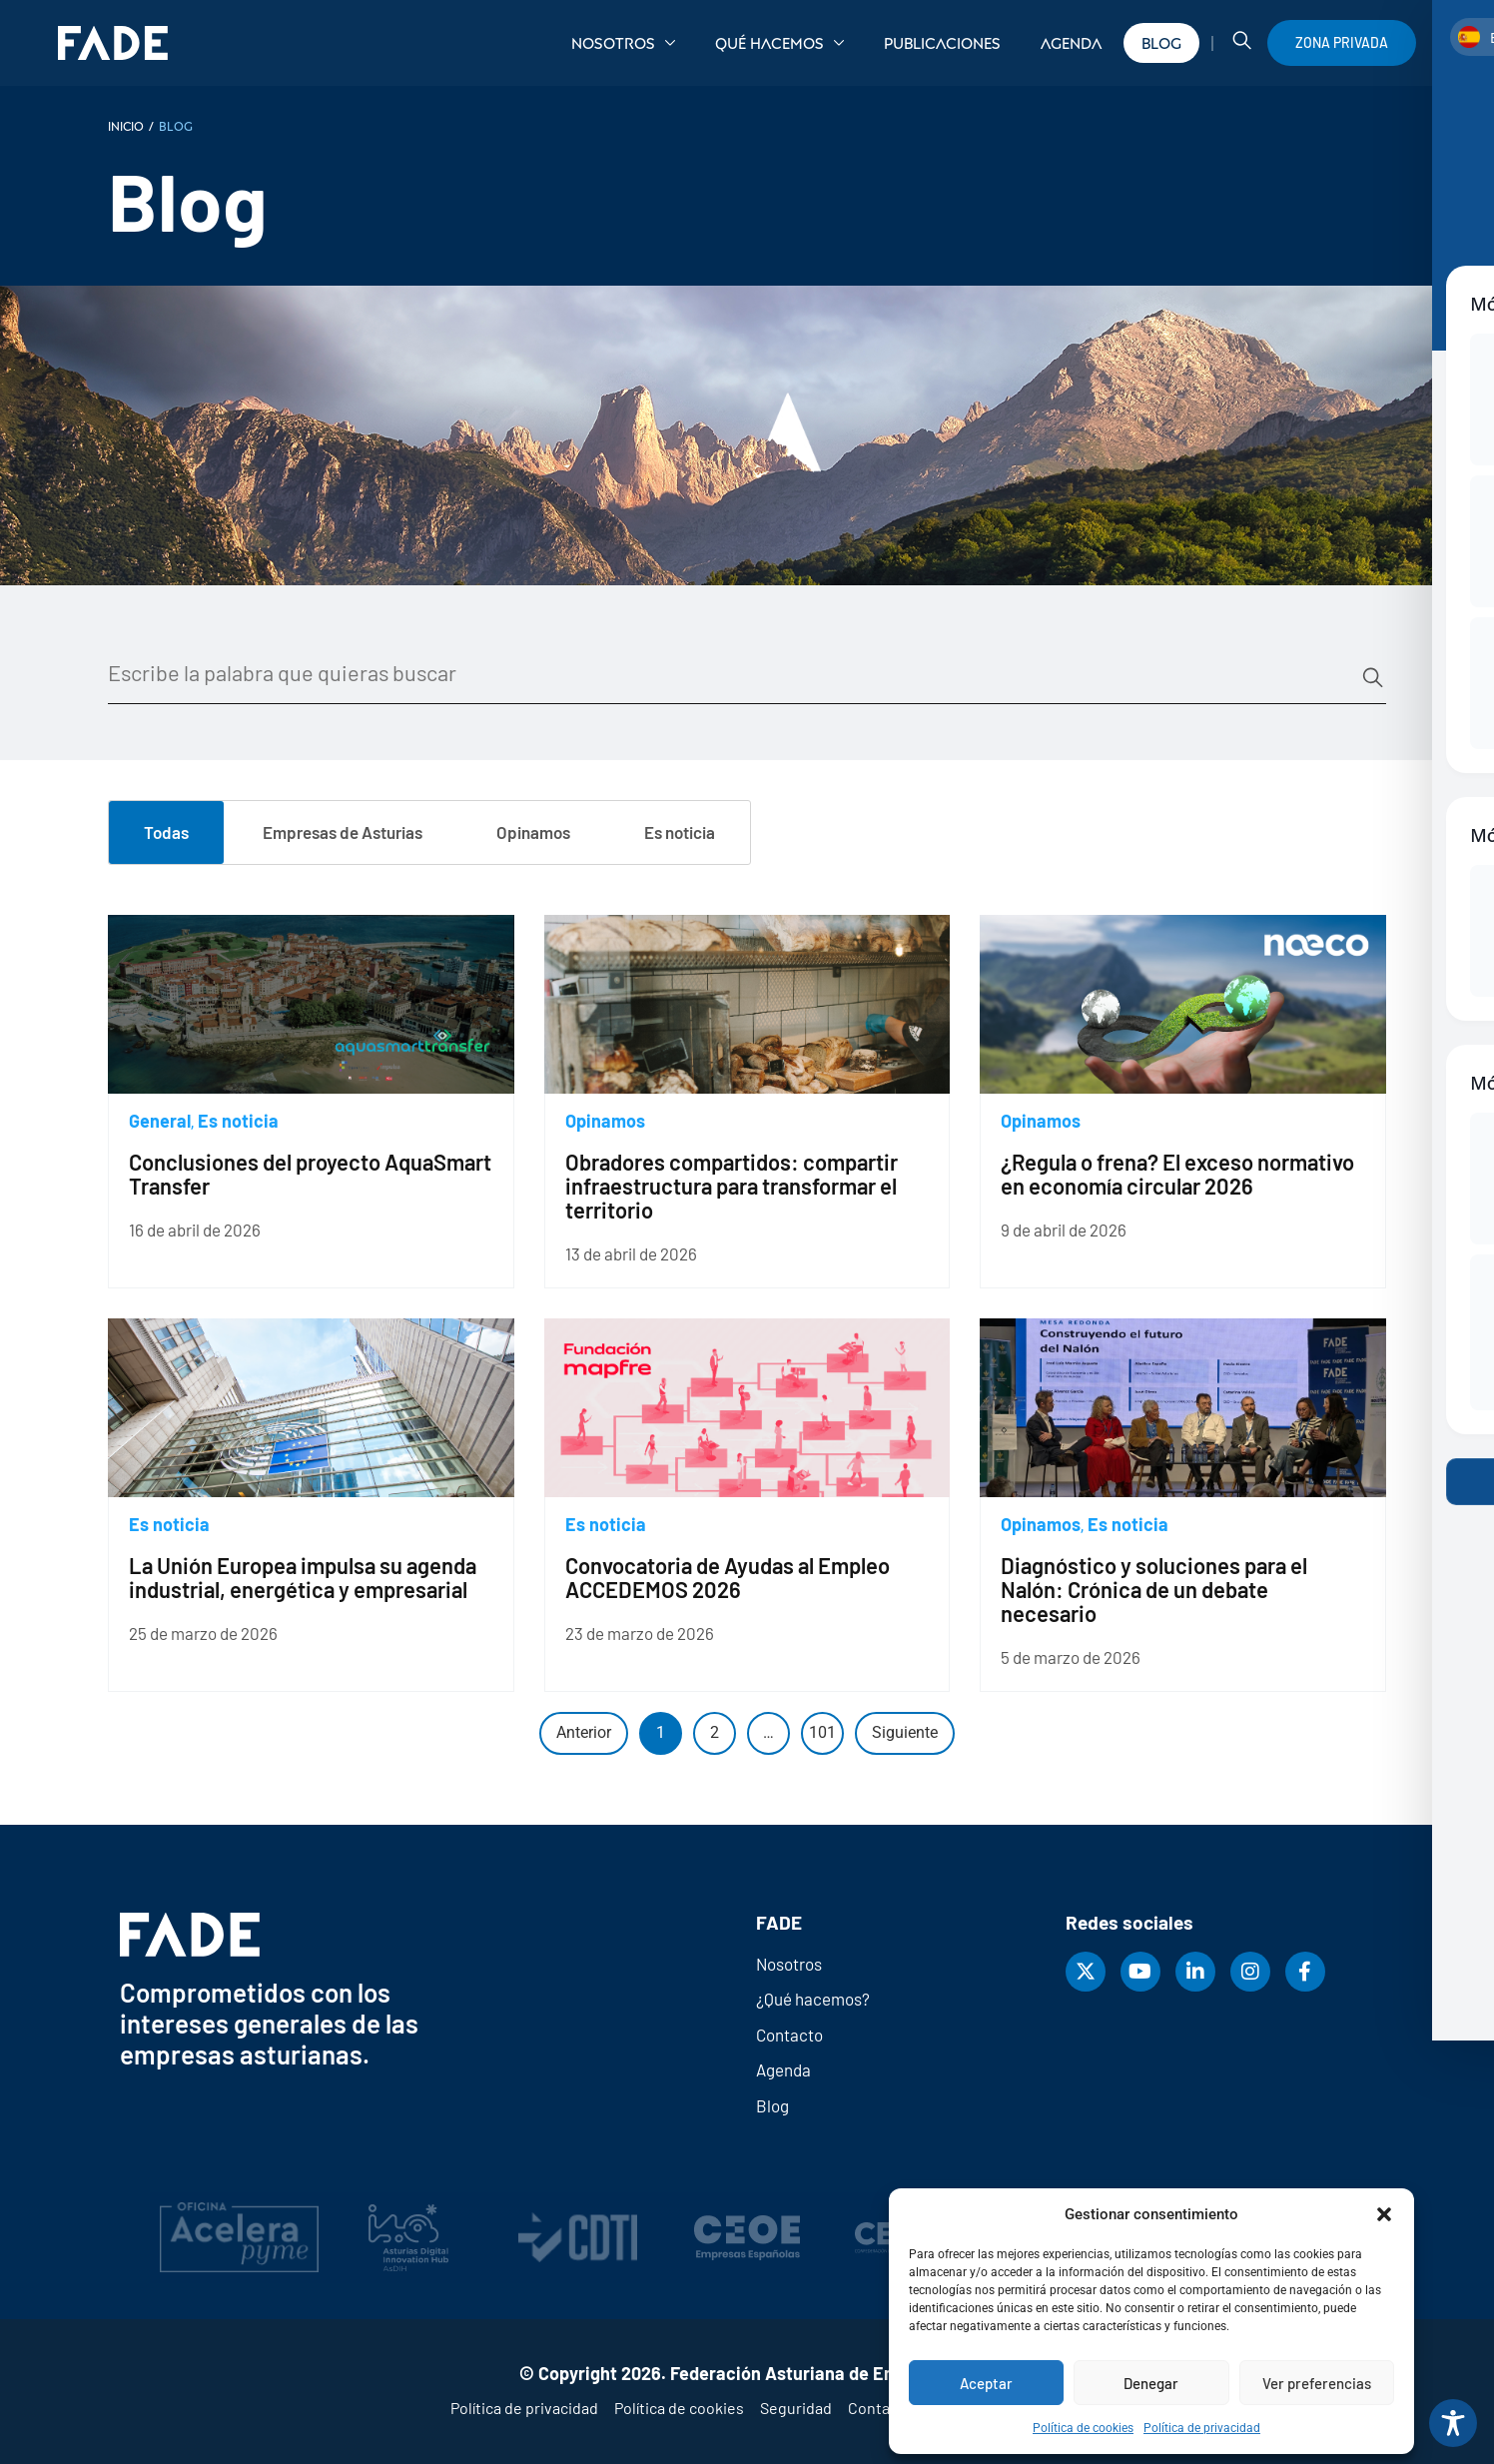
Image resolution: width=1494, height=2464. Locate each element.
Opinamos (605, 1121)
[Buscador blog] (734, 673)
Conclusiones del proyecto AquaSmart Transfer (310, 1174)
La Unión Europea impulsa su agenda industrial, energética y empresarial (302, 1577)
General (160, 1121)
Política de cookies (1083, 2428)
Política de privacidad (1201, 2428)
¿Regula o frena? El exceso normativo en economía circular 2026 (1177, 1174)
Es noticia (238, 1121)
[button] (1384, 2214)
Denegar (1150, 2383)
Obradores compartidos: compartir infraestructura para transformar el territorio (731, 1186)
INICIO (126, 126)
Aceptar (986, 2383)
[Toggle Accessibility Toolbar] (1453, 2423)
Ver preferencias (1316, 2383)
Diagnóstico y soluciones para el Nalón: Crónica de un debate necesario (1154, 1589)
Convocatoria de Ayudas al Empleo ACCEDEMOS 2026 (727, 1577)
